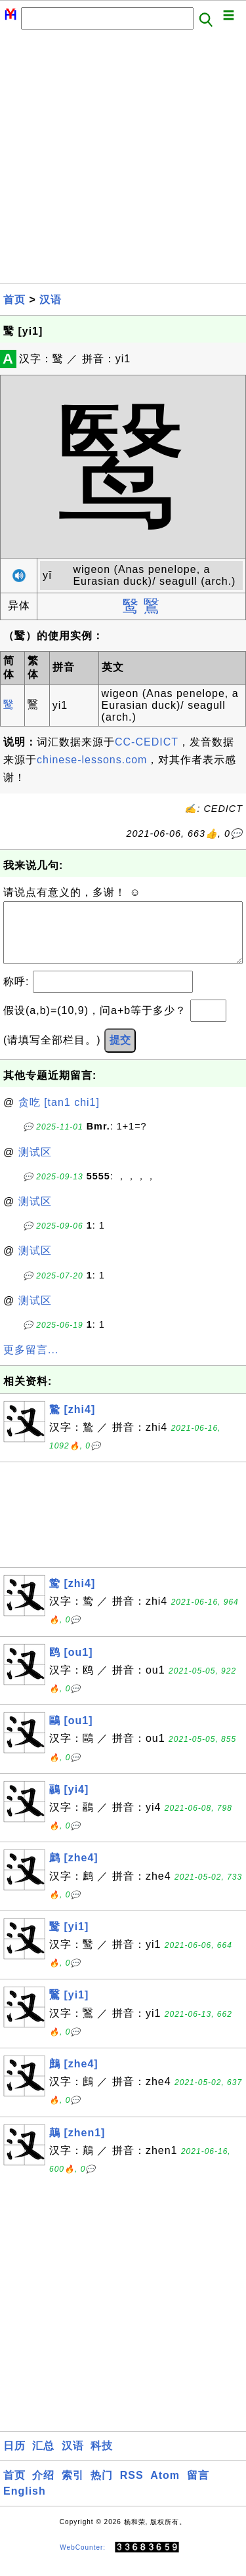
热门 (102, 2488)
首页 (14, 299)
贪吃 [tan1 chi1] (59, 1115)
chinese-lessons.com (92, 759)
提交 (120, 1053)
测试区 (35, 1165)
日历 (14, 2458)
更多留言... (30, 1362)
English (24, 2504)
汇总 (43, 2458)
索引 (73, 2488)
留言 (198, 2488)
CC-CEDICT (146, 742)
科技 (102, 2458)
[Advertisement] (123, 160)
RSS (132, 2488)
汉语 (50, 299)
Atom (165, 2488)
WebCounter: (83, 2560)
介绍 (43, 2488)
